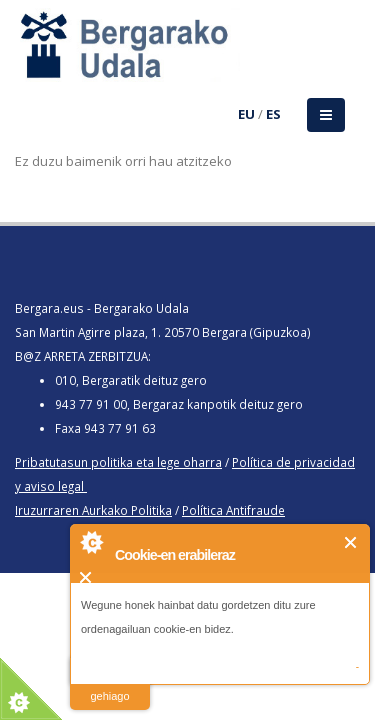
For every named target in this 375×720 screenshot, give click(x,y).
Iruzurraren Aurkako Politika (93, 510)
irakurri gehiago (109, 683)
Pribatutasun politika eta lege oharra (118, 462)
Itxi (351, 542)
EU (246, 114)
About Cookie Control (91, 542)
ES (273, 114)
